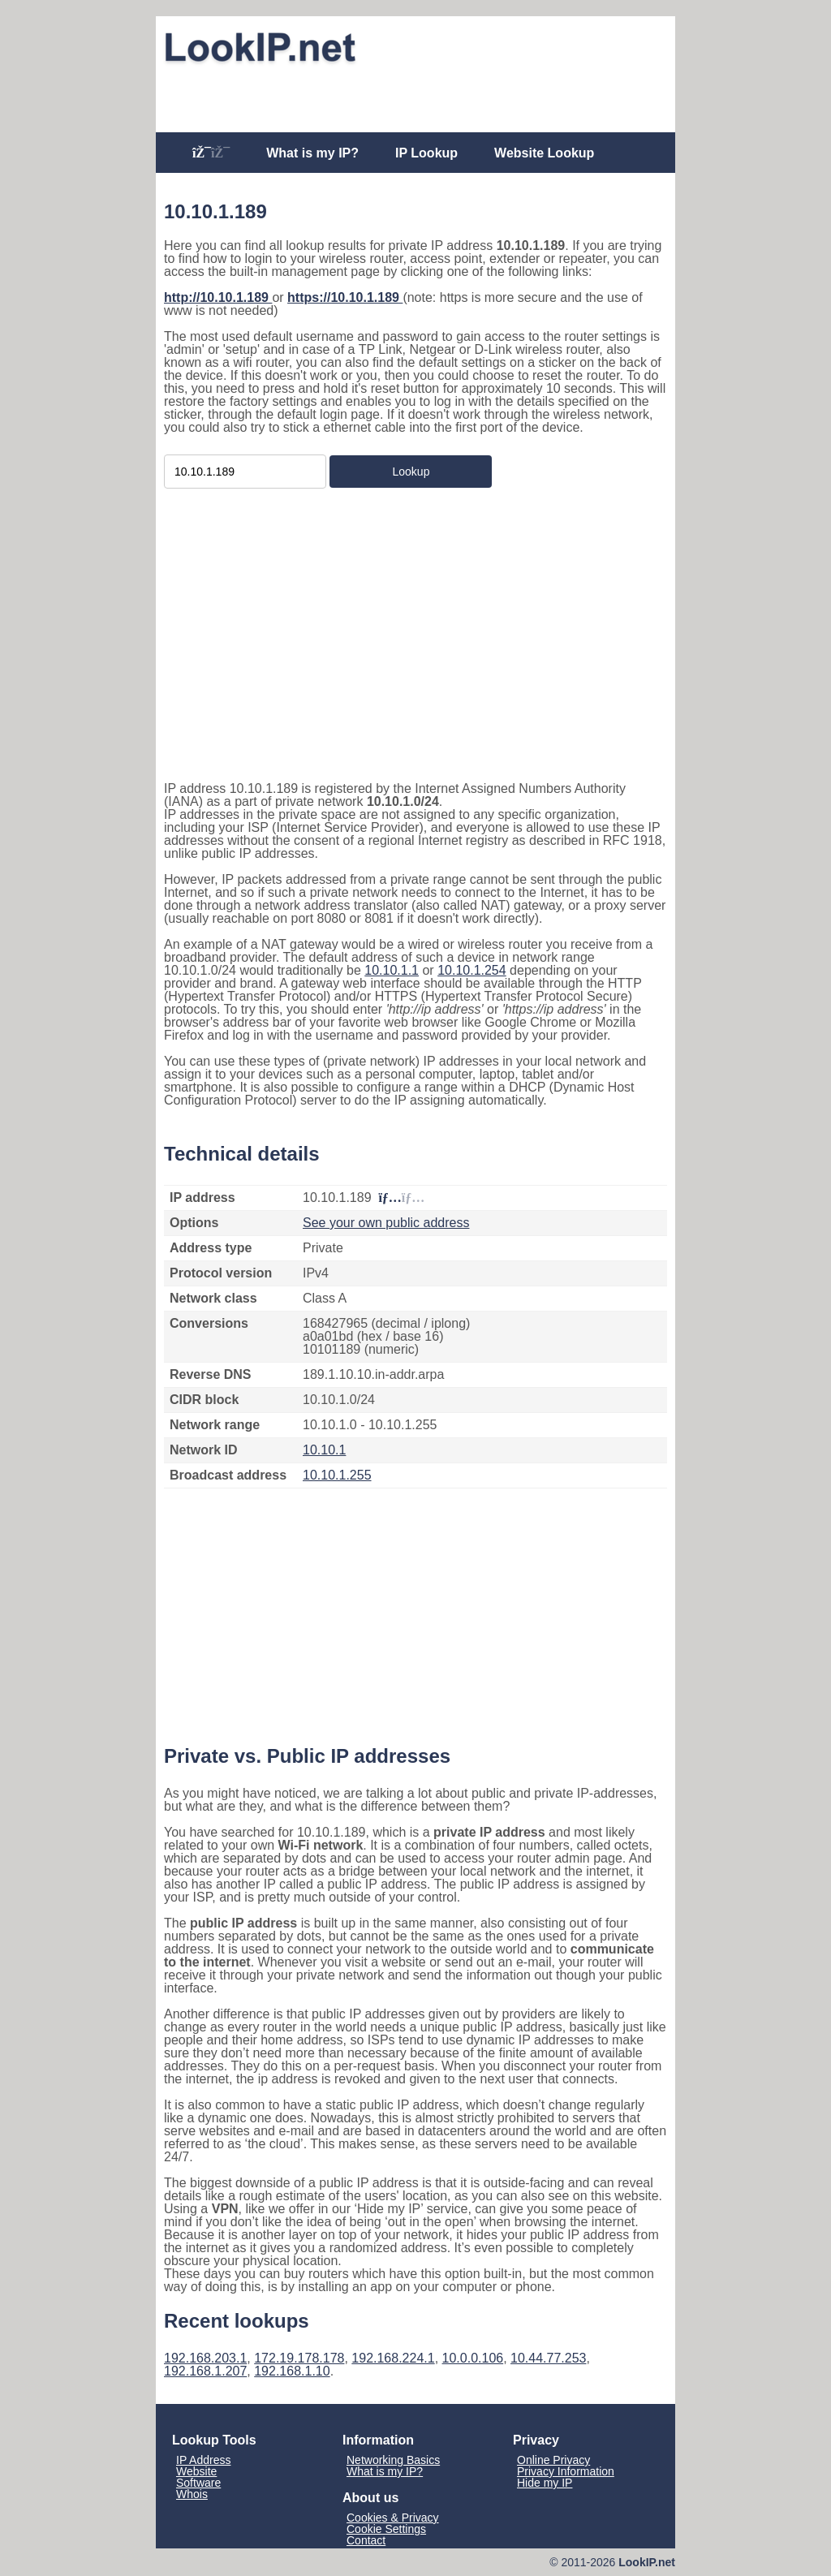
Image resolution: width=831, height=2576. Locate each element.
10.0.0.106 (473, 2358)
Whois (192, 2494)
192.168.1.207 (205, 2371)
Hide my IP (544, 2482)
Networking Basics (393, 2459)
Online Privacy (553, 2459)
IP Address (203, 2459)
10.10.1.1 (391, 970)
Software (198, 2482)
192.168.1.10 (291, 2371)
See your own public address (386, 1223)
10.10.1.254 (471, 970)
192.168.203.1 (205, 2358)
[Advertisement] (415, 95)
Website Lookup (544, 153)
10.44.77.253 (548, 2358)
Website (196, 2471)
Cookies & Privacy (393, 2517)
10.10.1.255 (337, 1475)
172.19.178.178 (299, 2358)
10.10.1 (324, 1450)
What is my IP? (312, 153)
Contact (366, 2540)
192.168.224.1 (392, 2358)
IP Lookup (426, 153)
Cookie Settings (386, 2528)
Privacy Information (565, 2471)
